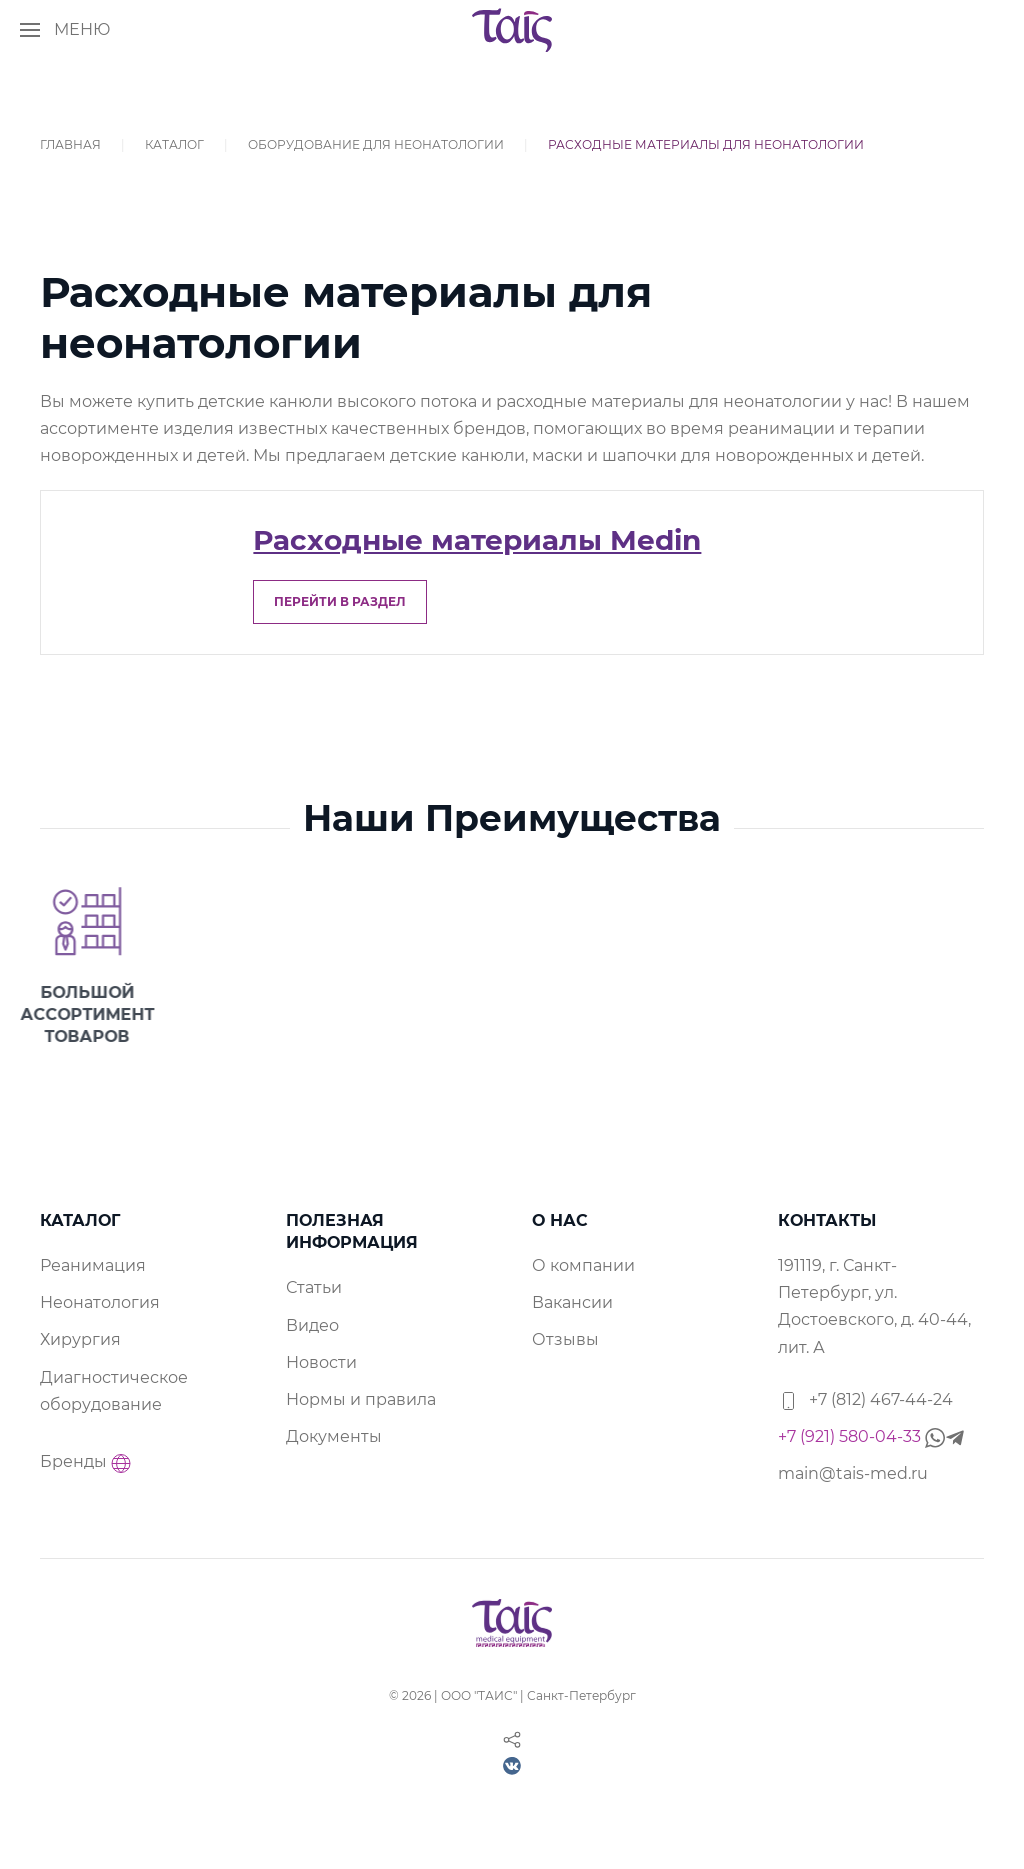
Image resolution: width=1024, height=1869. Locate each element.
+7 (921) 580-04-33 (871, 1436)
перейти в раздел (340, 601)
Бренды (75, 1461)
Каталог (174, 144)
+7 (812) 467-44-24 (865, 1399)
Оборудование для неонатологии (376, 144)
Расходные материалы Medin (477, 540)
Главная (70, 144)
